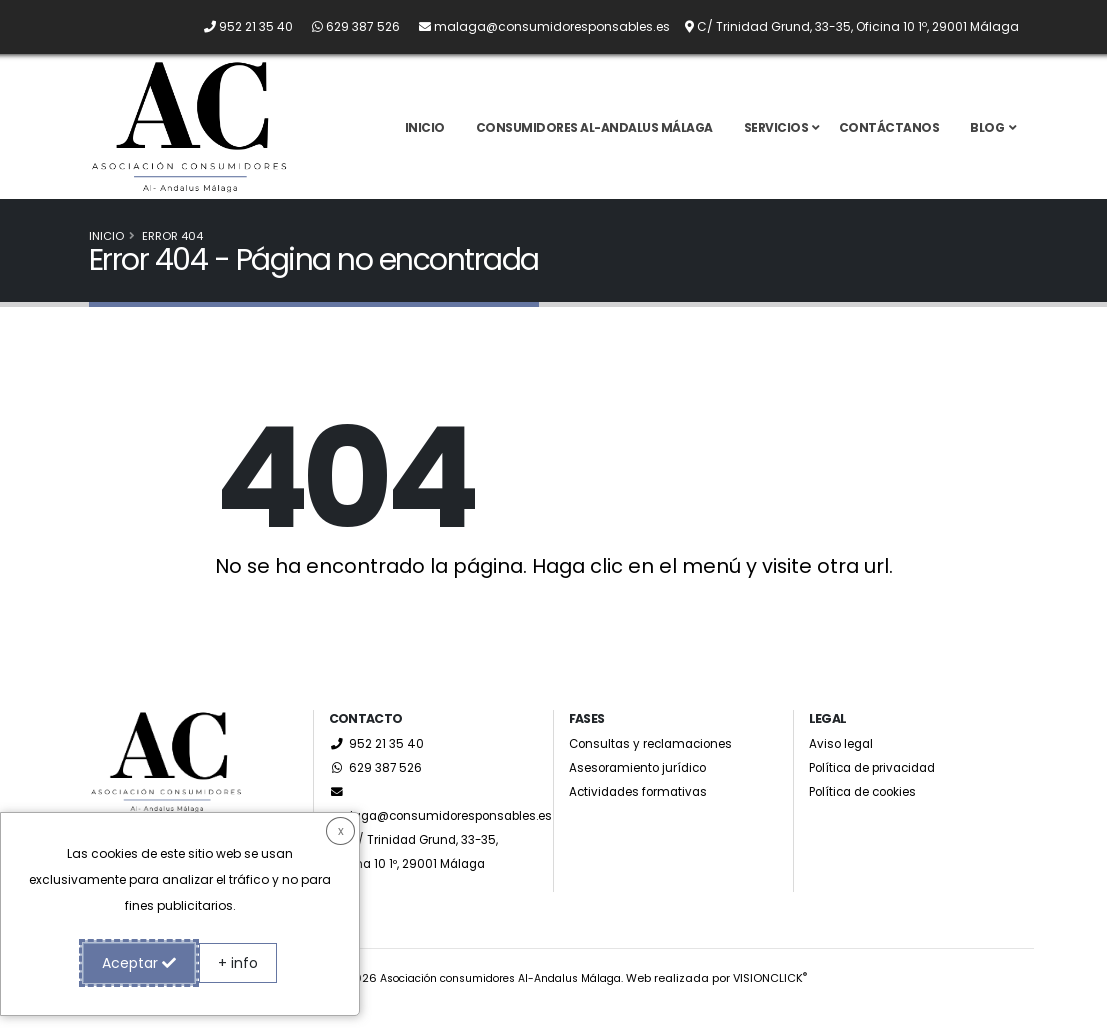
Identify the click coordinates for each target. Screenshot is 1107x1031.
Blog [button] (987, 139)
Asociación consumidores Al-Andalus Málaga (501, 1002)
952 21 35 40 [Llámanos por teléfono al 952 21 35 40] (377, 767)
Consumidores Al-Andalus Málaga (594, 139)
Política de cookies (869, 815)
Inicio (425, 139)
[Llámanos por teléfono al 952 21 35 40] (240, 26)
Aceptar (139, 963)
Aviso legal (843, 767)
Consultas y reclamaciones (657, 767)
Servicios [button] (776, 139)
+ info (238, 963)
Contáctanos (889, 139)
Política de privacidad (879, 791)
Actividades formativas (643, 815)
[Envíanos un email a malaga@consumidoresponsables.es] (536, 26)
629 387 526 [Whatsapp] (377, 791)
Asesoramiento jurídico (644, 791)
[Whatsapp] (348, 26)
